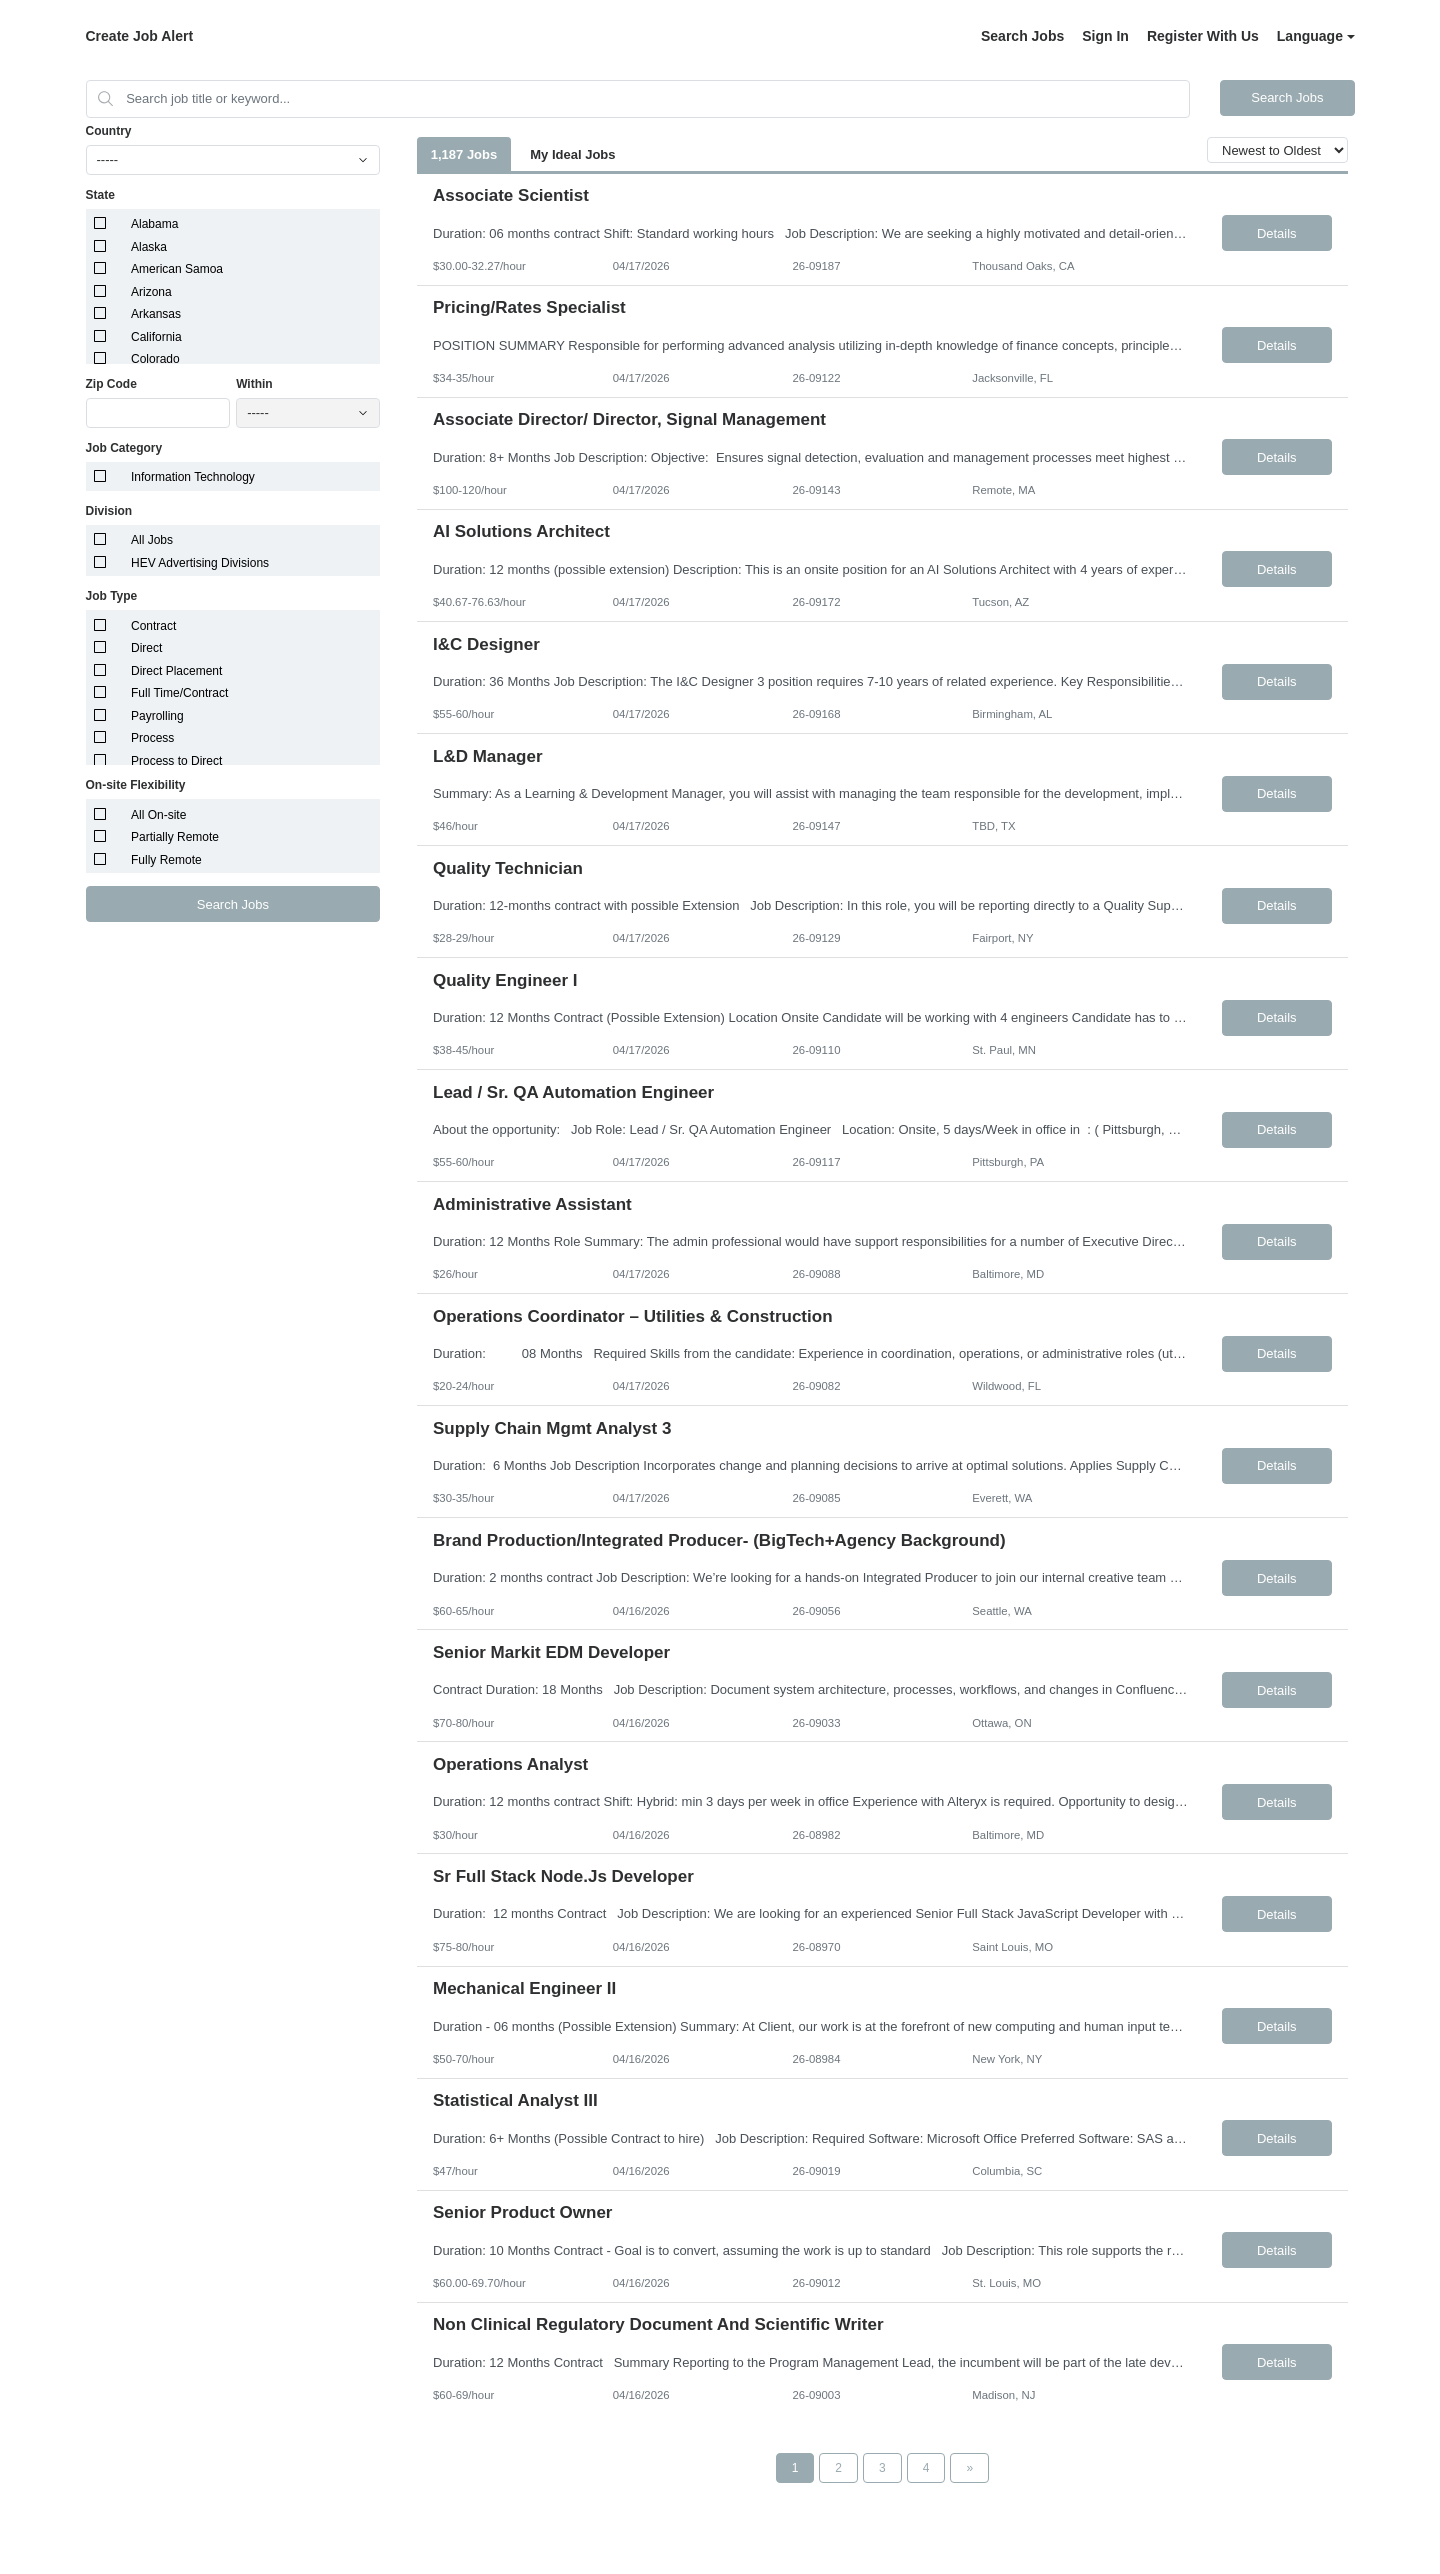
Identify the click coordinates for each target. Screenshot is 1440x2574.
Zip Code (111, 384)
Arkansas (156, 314)
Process (152, 738)
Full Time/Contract (179, 693)
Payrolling (157, 716)
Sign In (1105, 36)
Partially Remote (175, 837)
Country (109, 131)
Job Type (112, 596)
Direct (146, 648)
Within (254, 384)
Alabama (154, 224)
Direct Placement (176, 671)
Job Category (124, 448)
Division (109, 511)
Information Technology (193, 477)
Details (1277, 233)
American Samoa (177, 269)
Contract (153, 626)
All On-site (158, 815)
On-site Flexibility (136, 785)
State (100, 195)
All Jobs (152, 540)
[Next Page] (969, 2468)
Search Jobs (1022, 36)
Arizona (151, 292)
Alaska (149, 247)
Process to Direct (176, 761)
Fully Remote (166, 860)
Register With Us (1203, 36)
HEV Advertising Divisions (200, 563)
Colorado (155, 359)
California (156, 337)
